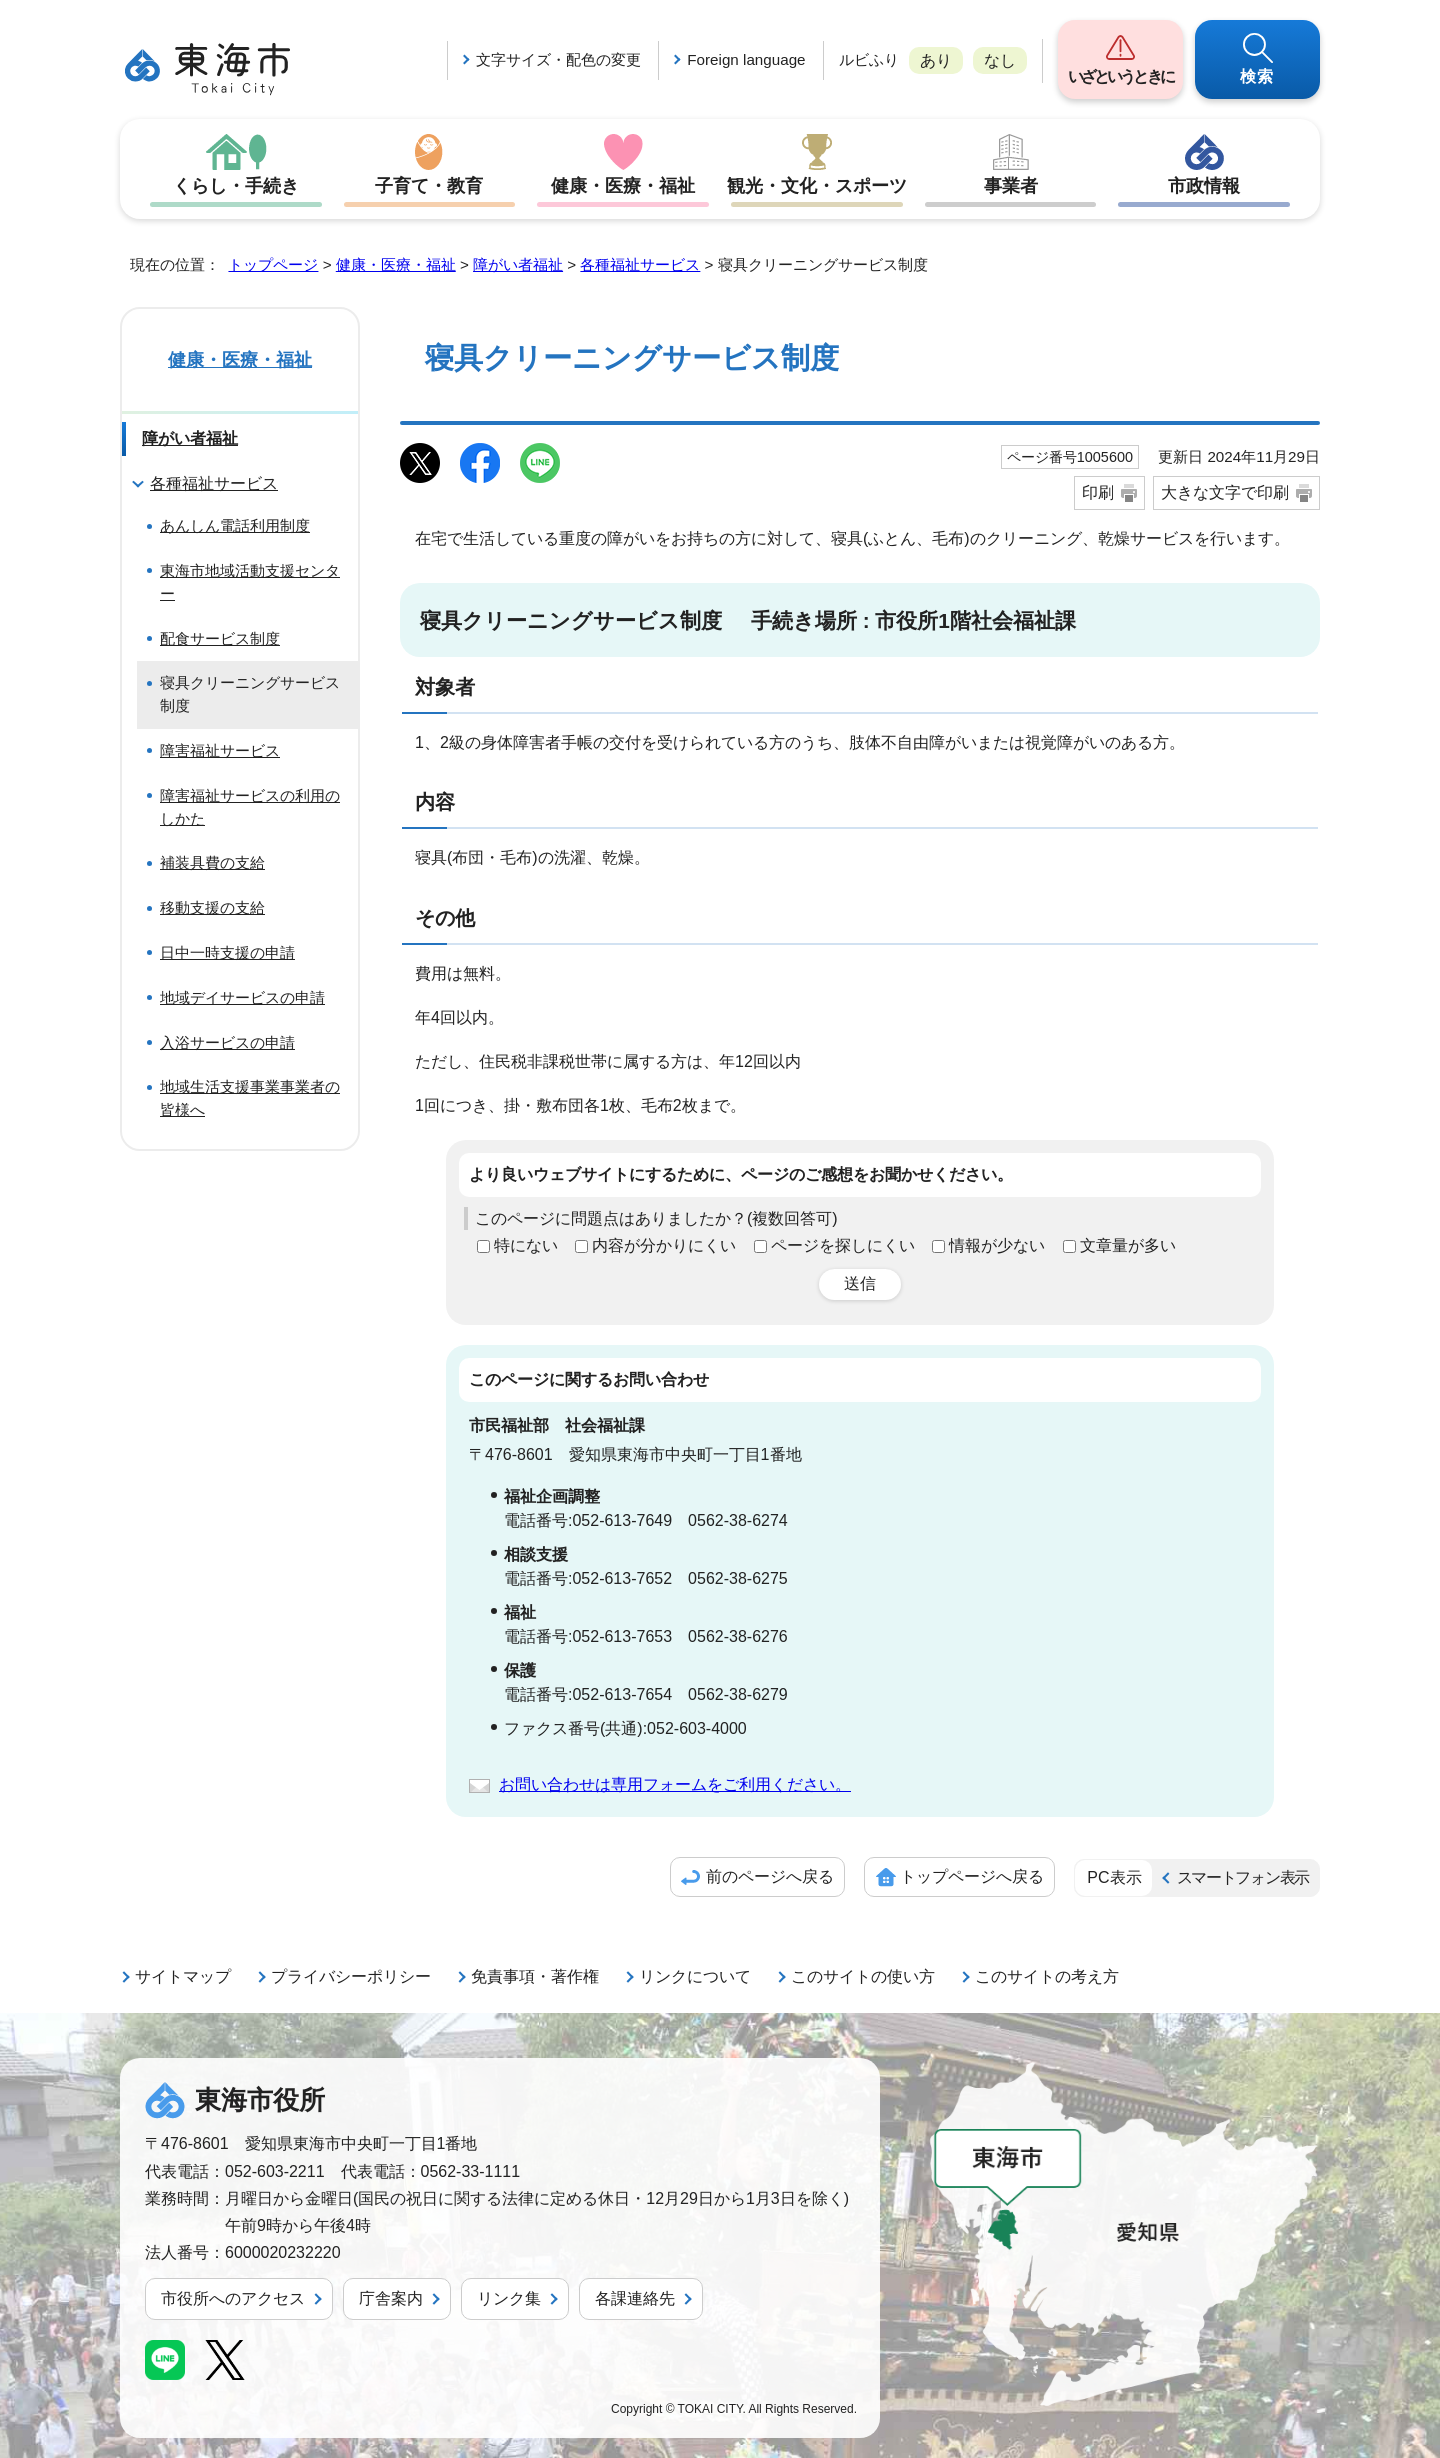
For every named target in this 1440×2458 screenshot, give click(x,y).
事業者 (1011, 186)
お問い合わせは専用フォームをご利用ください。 (675, 1784)
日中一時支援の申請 (227, 952)
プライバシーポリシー (351, 1976)
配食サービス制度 (220, 638)
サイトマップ (183, 1976)
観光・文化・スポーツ (817, 186)
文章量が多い (1128, 1245)
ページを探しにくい (843, 1245)
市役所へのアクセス (233, 2298)
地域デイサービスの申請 (242, 997)
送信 (860, 1283)
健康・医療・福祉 (623, 186)
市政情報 (1204, 186)
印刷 (1098, 492)
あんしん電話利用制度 (235, 525)
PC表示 (1114, 1877)
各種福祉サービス (640, 264)
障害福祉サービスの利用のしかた (250, 807)
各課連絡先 (635, 2298)
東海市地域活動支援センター (250, 582)
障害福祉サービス (220, 750)
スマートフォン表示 (1243, 1877)
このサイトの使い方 (863, 1976)
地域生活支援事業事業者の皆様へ (250, 1098)
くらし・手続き (236, 186)
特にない (526, 1245)
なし (1000, 60)
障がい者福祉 (518, 264)
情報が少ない (997, 1245)
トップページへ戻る (972, 1876)
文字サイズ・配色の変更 (558, 59)
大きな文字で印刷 (1225, 492)
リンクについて (695, 1976)
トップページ (273, 264)
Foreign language (746, 59)
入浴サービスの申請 (227, 1042)
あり (936, 60)
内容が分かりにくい (664, 1245)
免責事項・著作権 (535, 1976)
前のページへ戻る (770, 1876)
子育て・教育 (429, 186)
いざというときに (1120, 76)
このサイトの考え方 (1047, 1976)
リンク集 (509, 2298)
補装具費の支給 (212, 862)
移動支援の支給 (212, 907)
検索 (1258, 76)
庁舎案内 (391, 2298)
